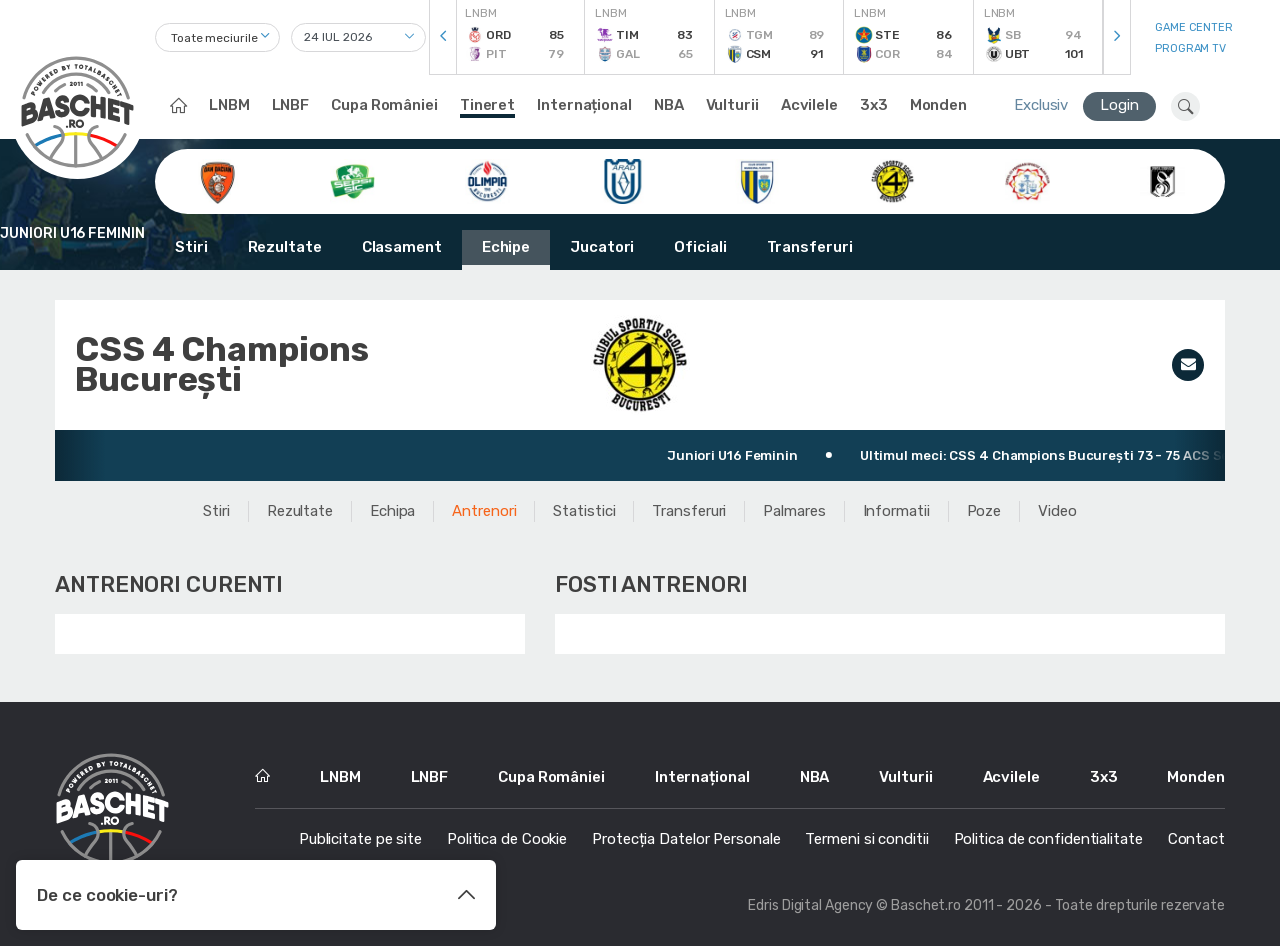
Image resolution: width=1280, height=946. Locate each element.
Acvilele (809, 105)
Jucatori (602, 247)
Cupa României (384, 105)
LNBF (291, 105)
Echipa (392, 511)
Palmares (794, 511)
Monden (938, 105)
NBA (669, 105)
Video (1057, 511)
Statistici (584, 511)
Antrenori (484, 511)
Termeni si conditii (866, 839)
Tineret (487, 105)
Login (1119, 105)
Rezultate (285, 247)
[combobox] (217, 37)
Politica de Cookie (507, 839)
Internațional (584, 105)
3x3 (874, 105)
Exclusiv (1041, 105)
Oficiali (700, 247)
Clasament (402, 247)
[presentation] (443, 37)
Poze (984, 511)
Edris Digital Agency (810, 905)
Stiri (191, 247)
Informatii (896, 511)
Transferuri (810, 247)
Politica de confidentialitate (1048, 839)
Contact (1196, 839)
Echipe (506, 247)
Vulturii (732, 105)
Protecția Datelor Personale (686, 839)
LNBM (229, 105)
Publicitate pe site (360, 839)
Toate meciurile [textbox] (214, 38)
